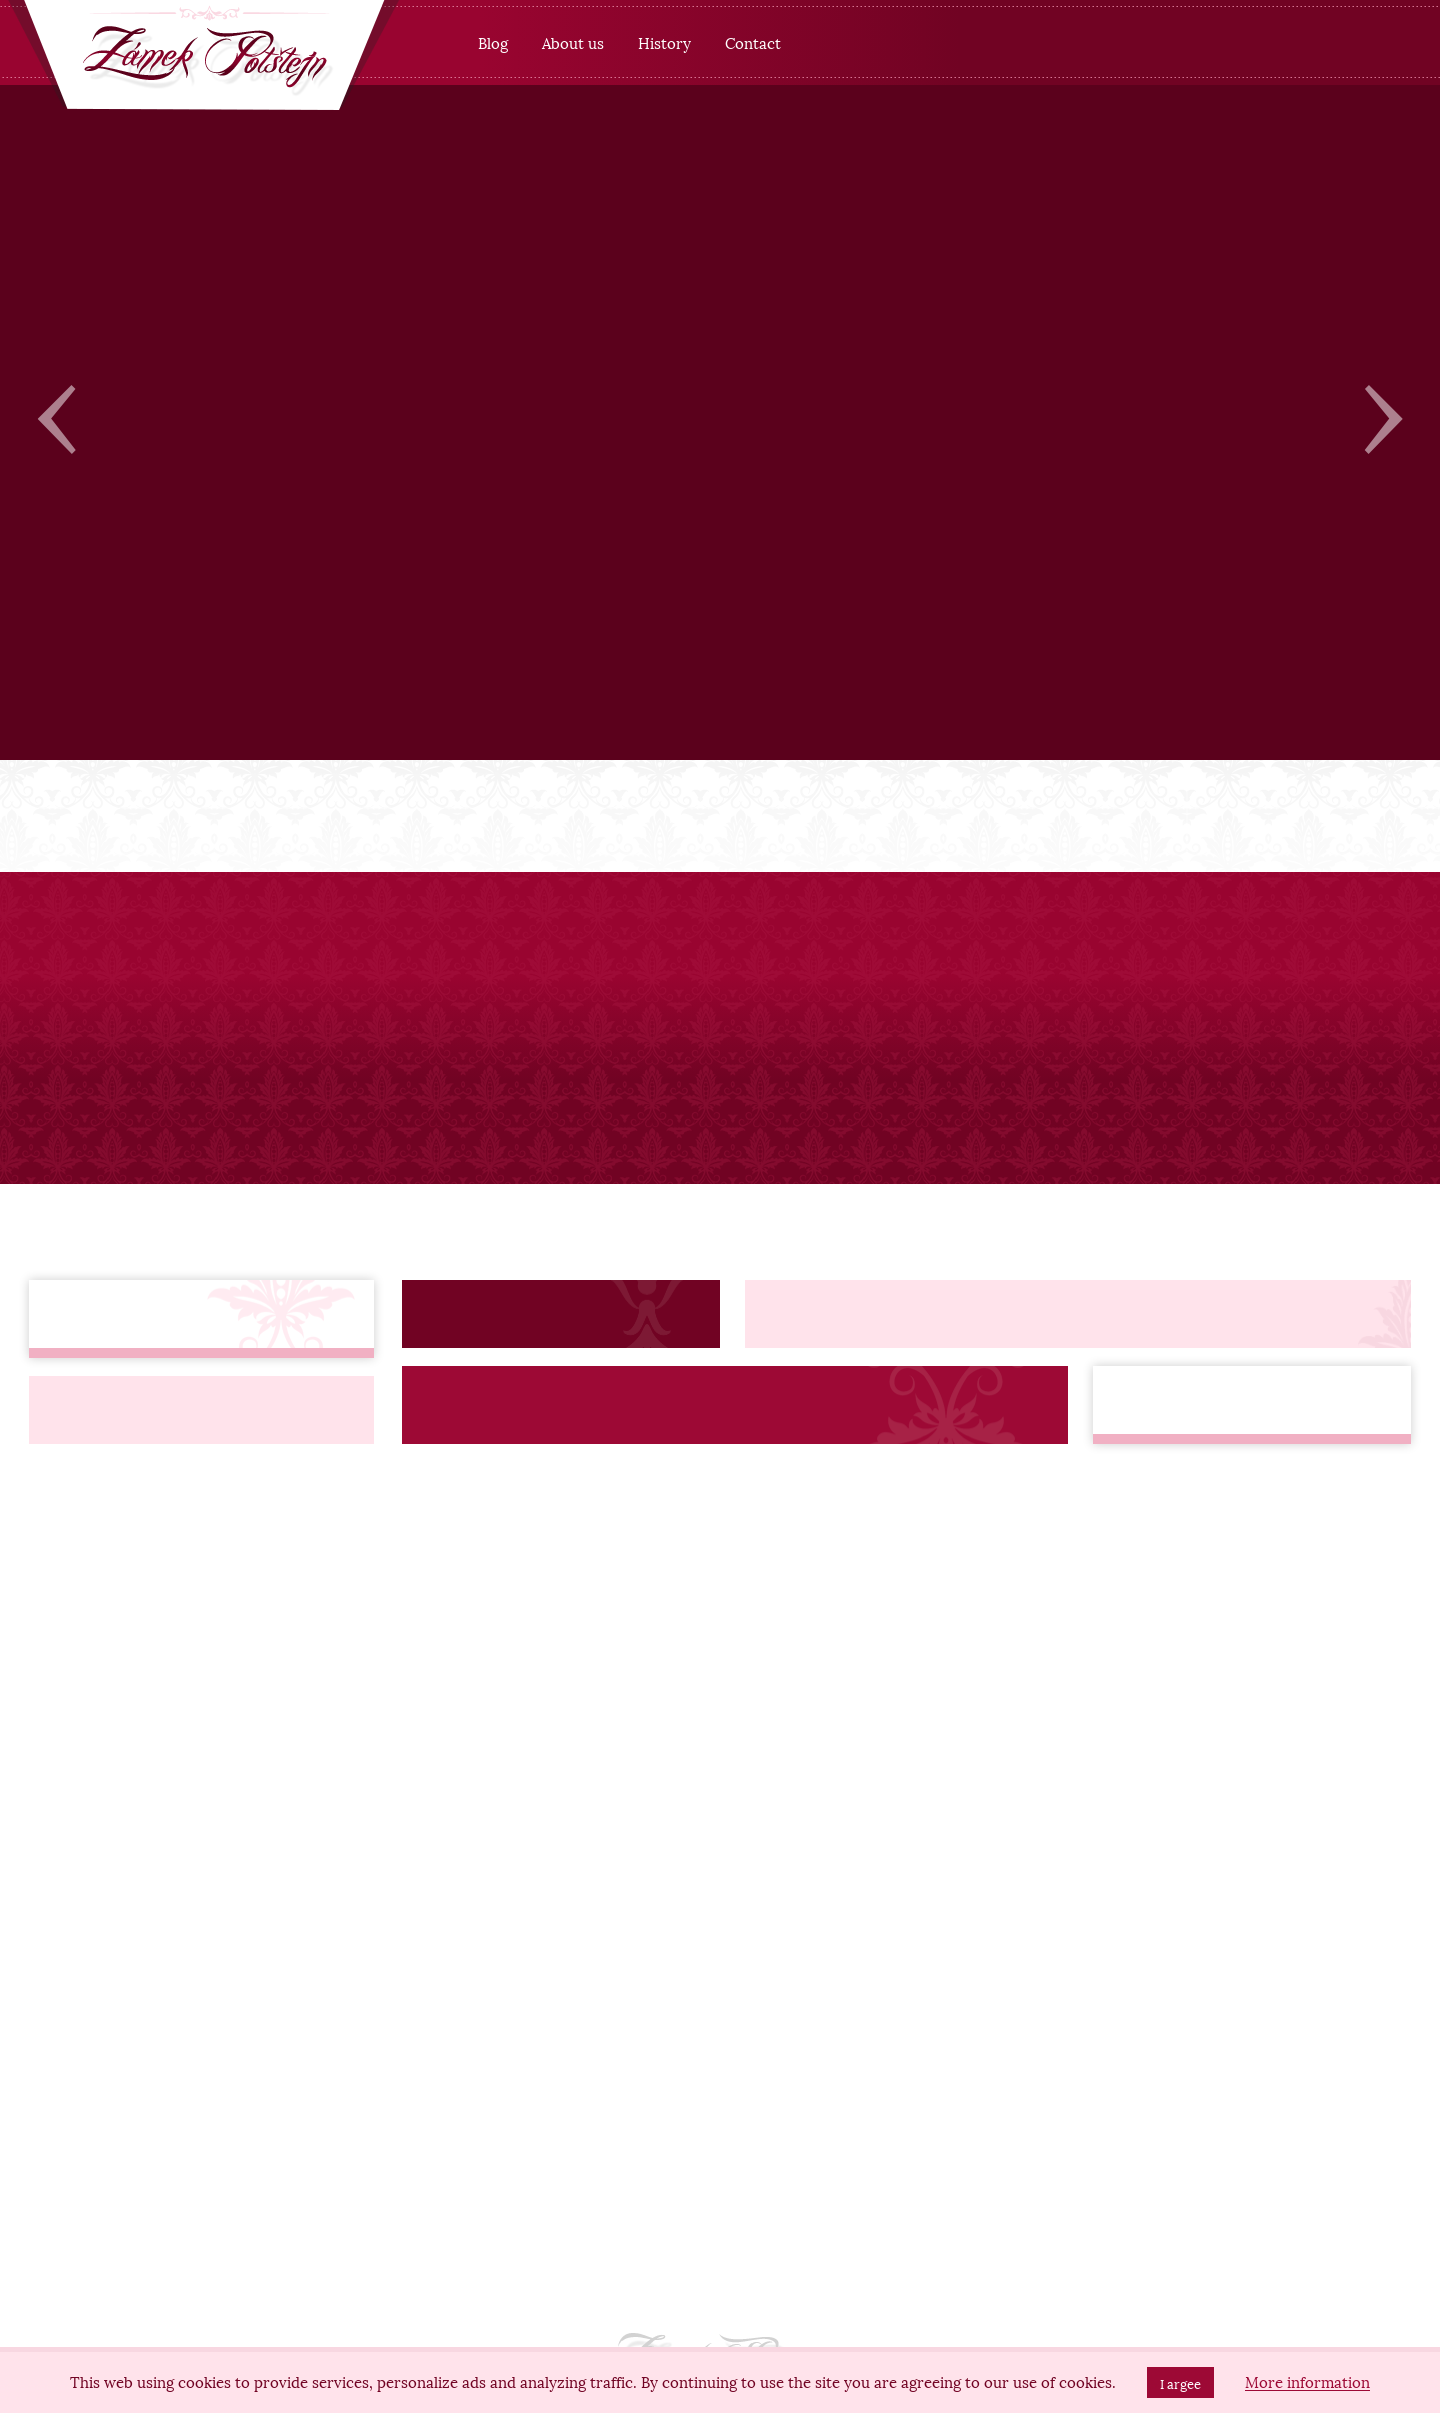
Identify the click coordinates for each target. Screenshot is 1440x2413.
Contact (753, 42)
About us (573, 42)
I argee (1180, 2383)
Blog (493, 42)
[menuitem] (493, 42)
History (664, 42)
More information (1307, 2382)
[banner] (204, 58)
